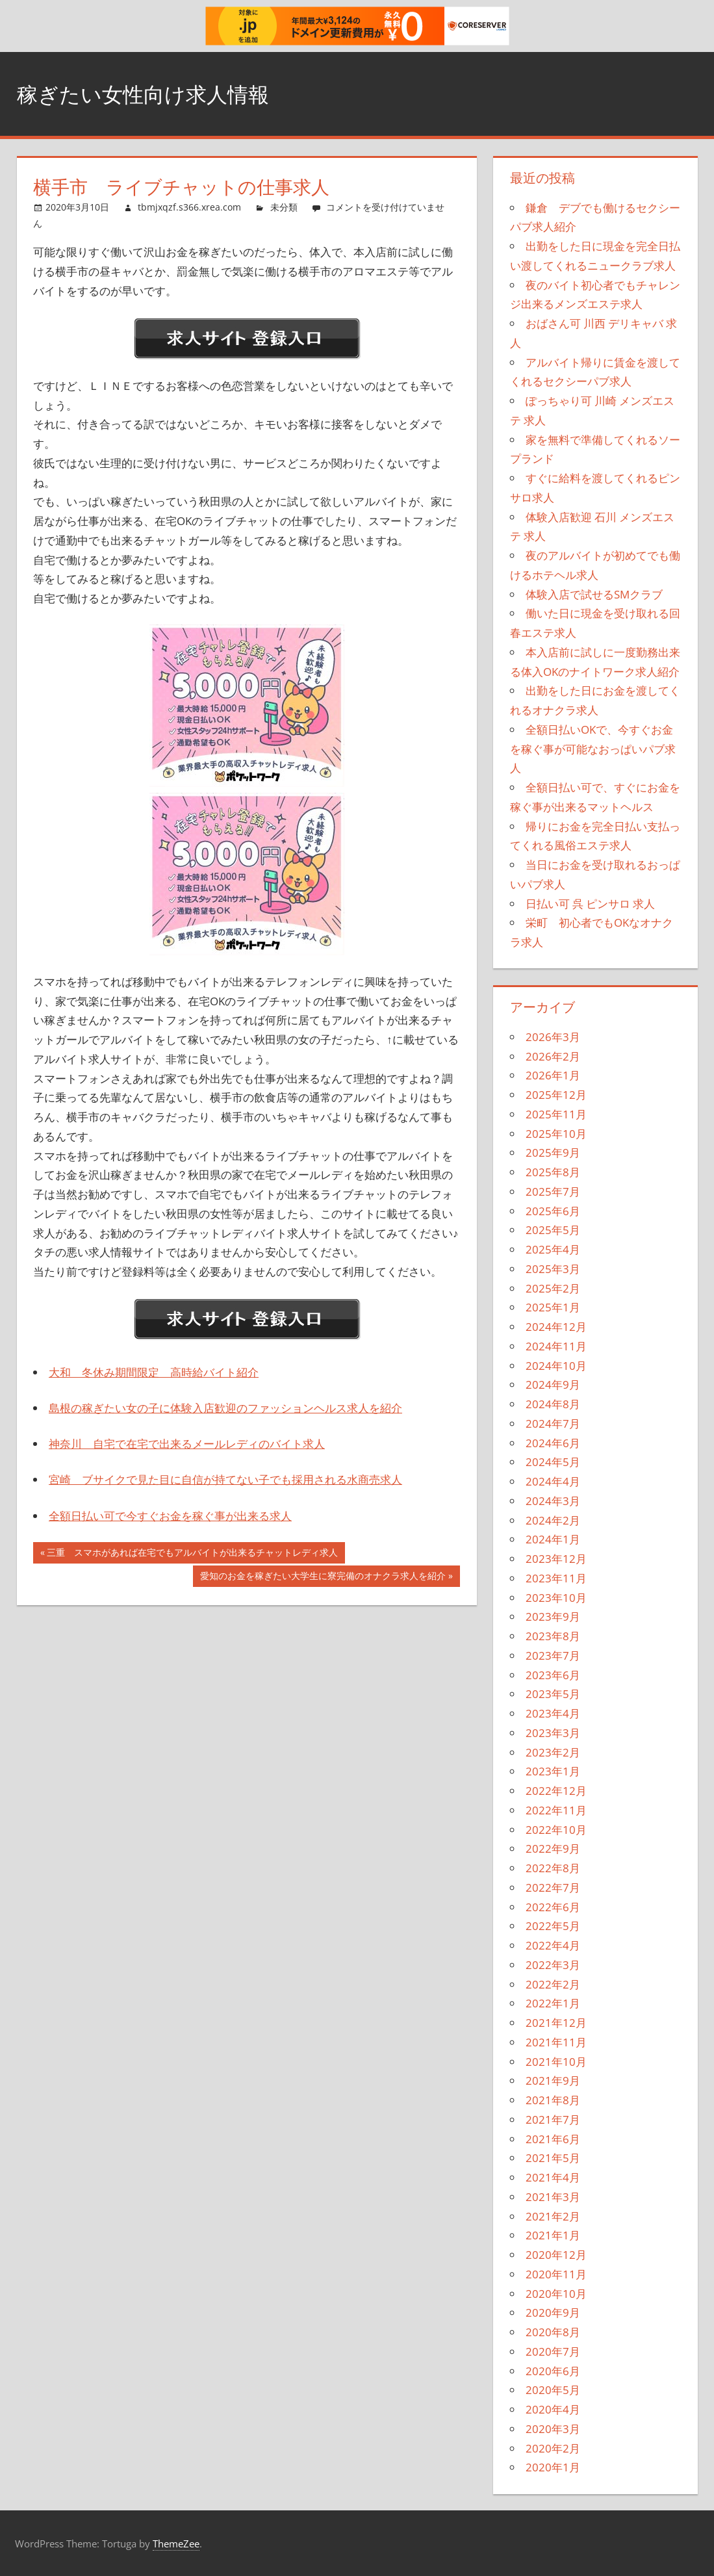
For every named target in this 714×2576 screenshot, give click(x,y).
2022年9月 (553, 1848)
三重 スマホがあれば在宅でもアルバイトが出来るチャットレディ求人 (192, 1554)
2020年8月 (553, 2332)
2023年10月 (556, 1597)
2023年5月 (553, 1693)
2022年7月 (553, 1887)
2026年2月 (553, 1056)
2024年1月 (553, 1539)
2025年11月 (556, 1114)
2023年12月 (556, 1558)
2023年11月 (556, 1578)
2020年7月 (553, 2351)
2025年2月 (553, 1288)
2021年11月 (556, 2042)
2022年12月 (556, 1790)
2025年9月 (553, 1152)
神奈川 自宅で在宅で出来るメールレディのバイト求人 (187, 1443)
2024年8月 (553, 1404)
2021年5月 (553, 2157)
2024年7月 (553, 1423)
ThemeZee (176, 2543)
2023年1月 (553, 1771)
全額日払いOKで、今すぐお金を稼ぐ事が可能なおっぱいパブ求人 (593, 749)
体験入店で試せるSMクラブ (594, 594)
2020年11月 (556, 2274)
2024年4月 (553, 1481)
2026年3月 (553, 1036)
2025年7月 (553, 1191)
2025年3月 (553, 1268)
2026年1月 (553, 1075)
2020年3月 (553, 2428)
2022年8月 (553, 1868)
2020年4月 (553, 2409)
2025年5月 (553, 1229)
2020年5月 (553, 2389)
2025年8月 (553, 1172)
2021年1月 (553, 2235)
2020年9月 (553, 2312)
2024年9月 (553, 1384)
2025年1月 (553, 1307)
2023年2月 (553, 1752)
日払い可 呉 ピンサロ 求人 (590, 903)
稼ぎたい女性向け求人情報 (158, 93)
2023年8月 (553, 1636)
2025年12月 (556, 1094)
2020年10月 (556, 2293)
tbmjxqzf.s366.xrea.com (189, 207)
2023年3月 (553, 1732)
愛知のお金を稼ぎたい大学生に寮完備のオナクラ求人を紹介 (322, 1577)
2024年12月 (556, 1326)
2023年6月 (553, 1675)
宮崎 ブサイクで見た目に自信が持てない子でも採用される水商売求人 (225, 1479)
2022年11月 (556, 1810)
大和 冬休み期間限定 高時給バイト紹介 (154, 1372)
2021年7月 (553, 2119)
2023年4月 (553, 1713)
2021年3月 (553, 2196)
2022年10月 (556, 1829)
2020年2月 (553, 2448)
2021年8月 (553, 2100)
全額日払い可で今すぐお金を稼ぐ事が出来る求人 (170, 1515)
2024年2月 (553, 1520)
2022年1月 (553, 2003)
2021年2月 (553, 2216)
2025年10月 (556, 1133)
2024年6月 (553, 1443)
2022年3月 (553, 1964)
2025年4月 (553, 1249)
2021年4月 (553, 2177)
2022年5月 (553, 1925)
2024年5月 (553, 1461)
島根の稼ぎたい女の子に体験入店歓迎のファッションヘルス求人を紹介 (225, 1407)
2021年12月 (556, 2022)
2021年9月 (553, 2080)
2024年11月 (556, 1346)
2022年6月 (553, 1907)
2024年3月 (553, 1500)
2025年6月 (553, 1211)
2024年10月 (556, 1365)
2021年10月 (556, 2061)
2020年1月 (553, 2467)
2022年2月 (553, 1984)
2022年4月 (553, 1945)
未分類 (284, 207)
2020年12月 (556, 2254)
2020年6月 (553, 2370)
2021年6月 (553, 2139)
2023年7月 (553, 1655)
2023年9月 (553, 1616)
